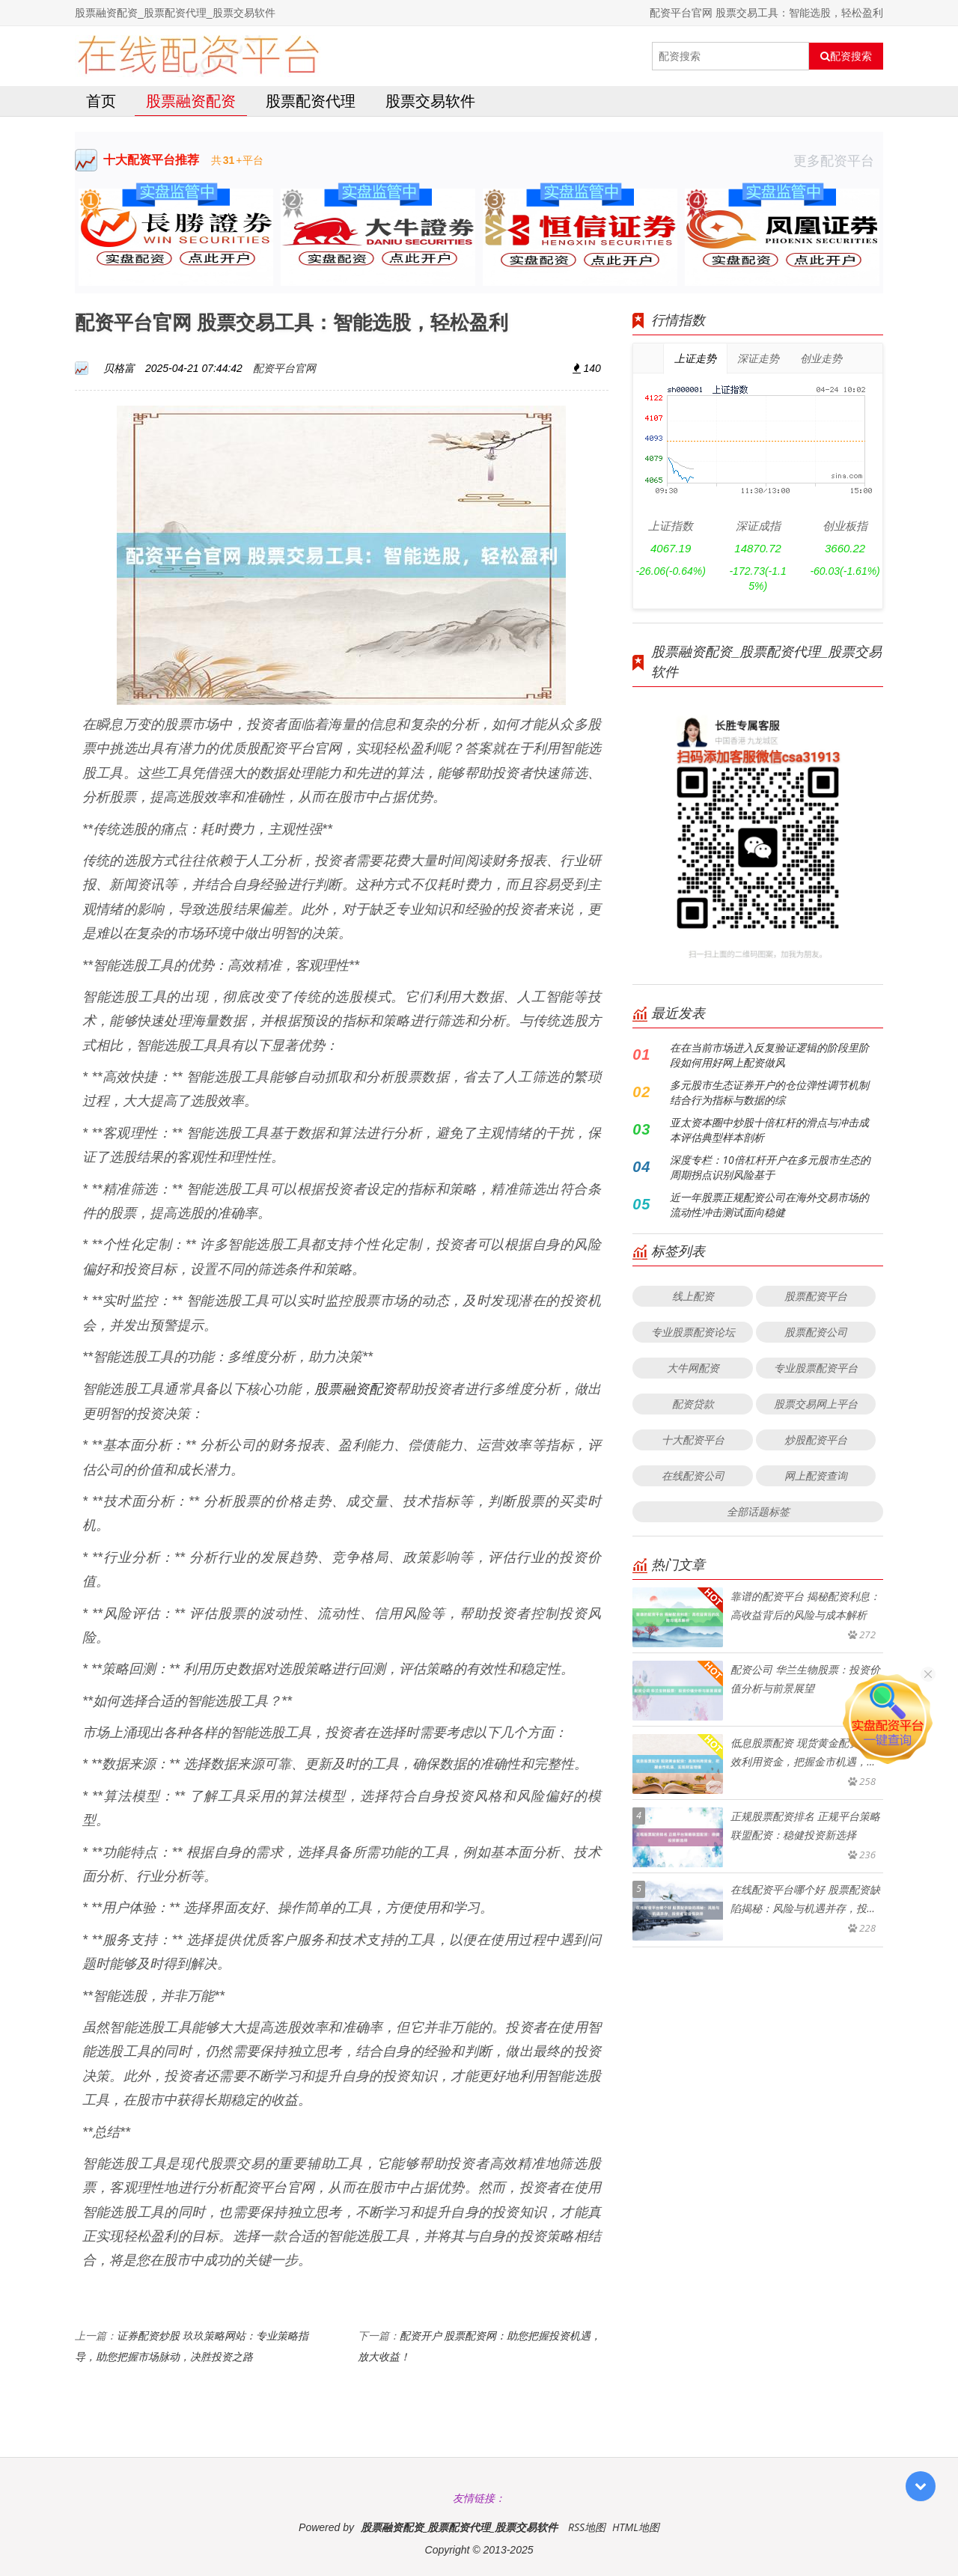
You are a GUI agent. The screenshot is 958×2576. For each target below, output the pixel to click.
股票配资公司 (815, 1332)
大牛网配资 (693, 1368)
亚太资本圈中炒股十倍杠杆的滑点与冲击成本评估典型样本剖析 (769, 1129)
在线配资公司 (693, 1475)
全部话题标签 (758, 1511)
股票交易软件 (430, 101)
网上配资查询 (815, 1475)
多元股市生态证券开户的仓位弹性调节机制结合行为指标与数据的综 (769, 1092)
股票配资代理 (311, 101)
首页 (101, 101)
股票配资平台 (815, 1296)
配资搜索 (846, 56)
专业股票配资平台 (816, 1368)
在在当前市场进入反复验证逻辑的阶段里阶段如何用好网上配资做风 (769, 1054)
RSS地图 (586, 2527)
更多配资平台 (838, 160)
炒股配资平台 (815, 1439)
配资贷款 (693, 1404)
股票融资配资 (191, 101)
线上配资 (693, 1296)
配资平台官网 (284, 368)
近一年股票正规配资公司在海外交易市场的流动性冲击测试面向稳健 (769, 1204)
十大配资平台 (693, 1439)
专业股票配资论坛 (693, 1332)
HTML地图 (635, 2527)
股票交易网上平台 (816, 1404)
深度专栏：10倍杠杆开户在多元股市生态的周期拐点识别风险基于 (770, 1167)
